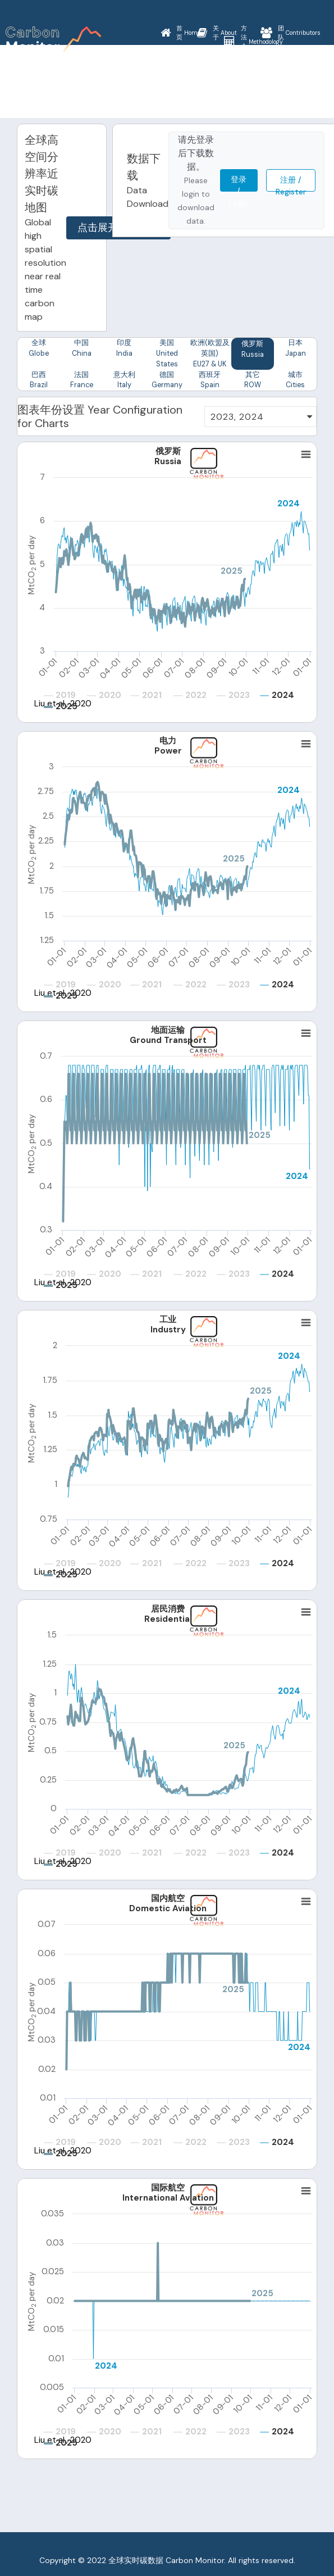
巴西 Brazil (38, 381)
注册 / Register (291, 183)
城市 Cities (295, 381)
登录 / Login (239, 183)
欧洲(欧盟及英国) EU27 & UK (210, 354)
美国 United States (167, 354)
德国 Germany (167, 381)
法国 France (81, 381)
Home (180, 33)
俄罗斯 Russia (252, 349)
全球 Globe (38, 348)
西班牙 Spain (210, 381)
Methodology (253, 42)
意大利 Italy (124, 381)
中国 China (81, 348)
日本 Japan (295, 348)
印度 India (124, 348)
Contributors (289, 33)
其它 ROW (253, 381)
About (217, 33)
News (180, 84)
